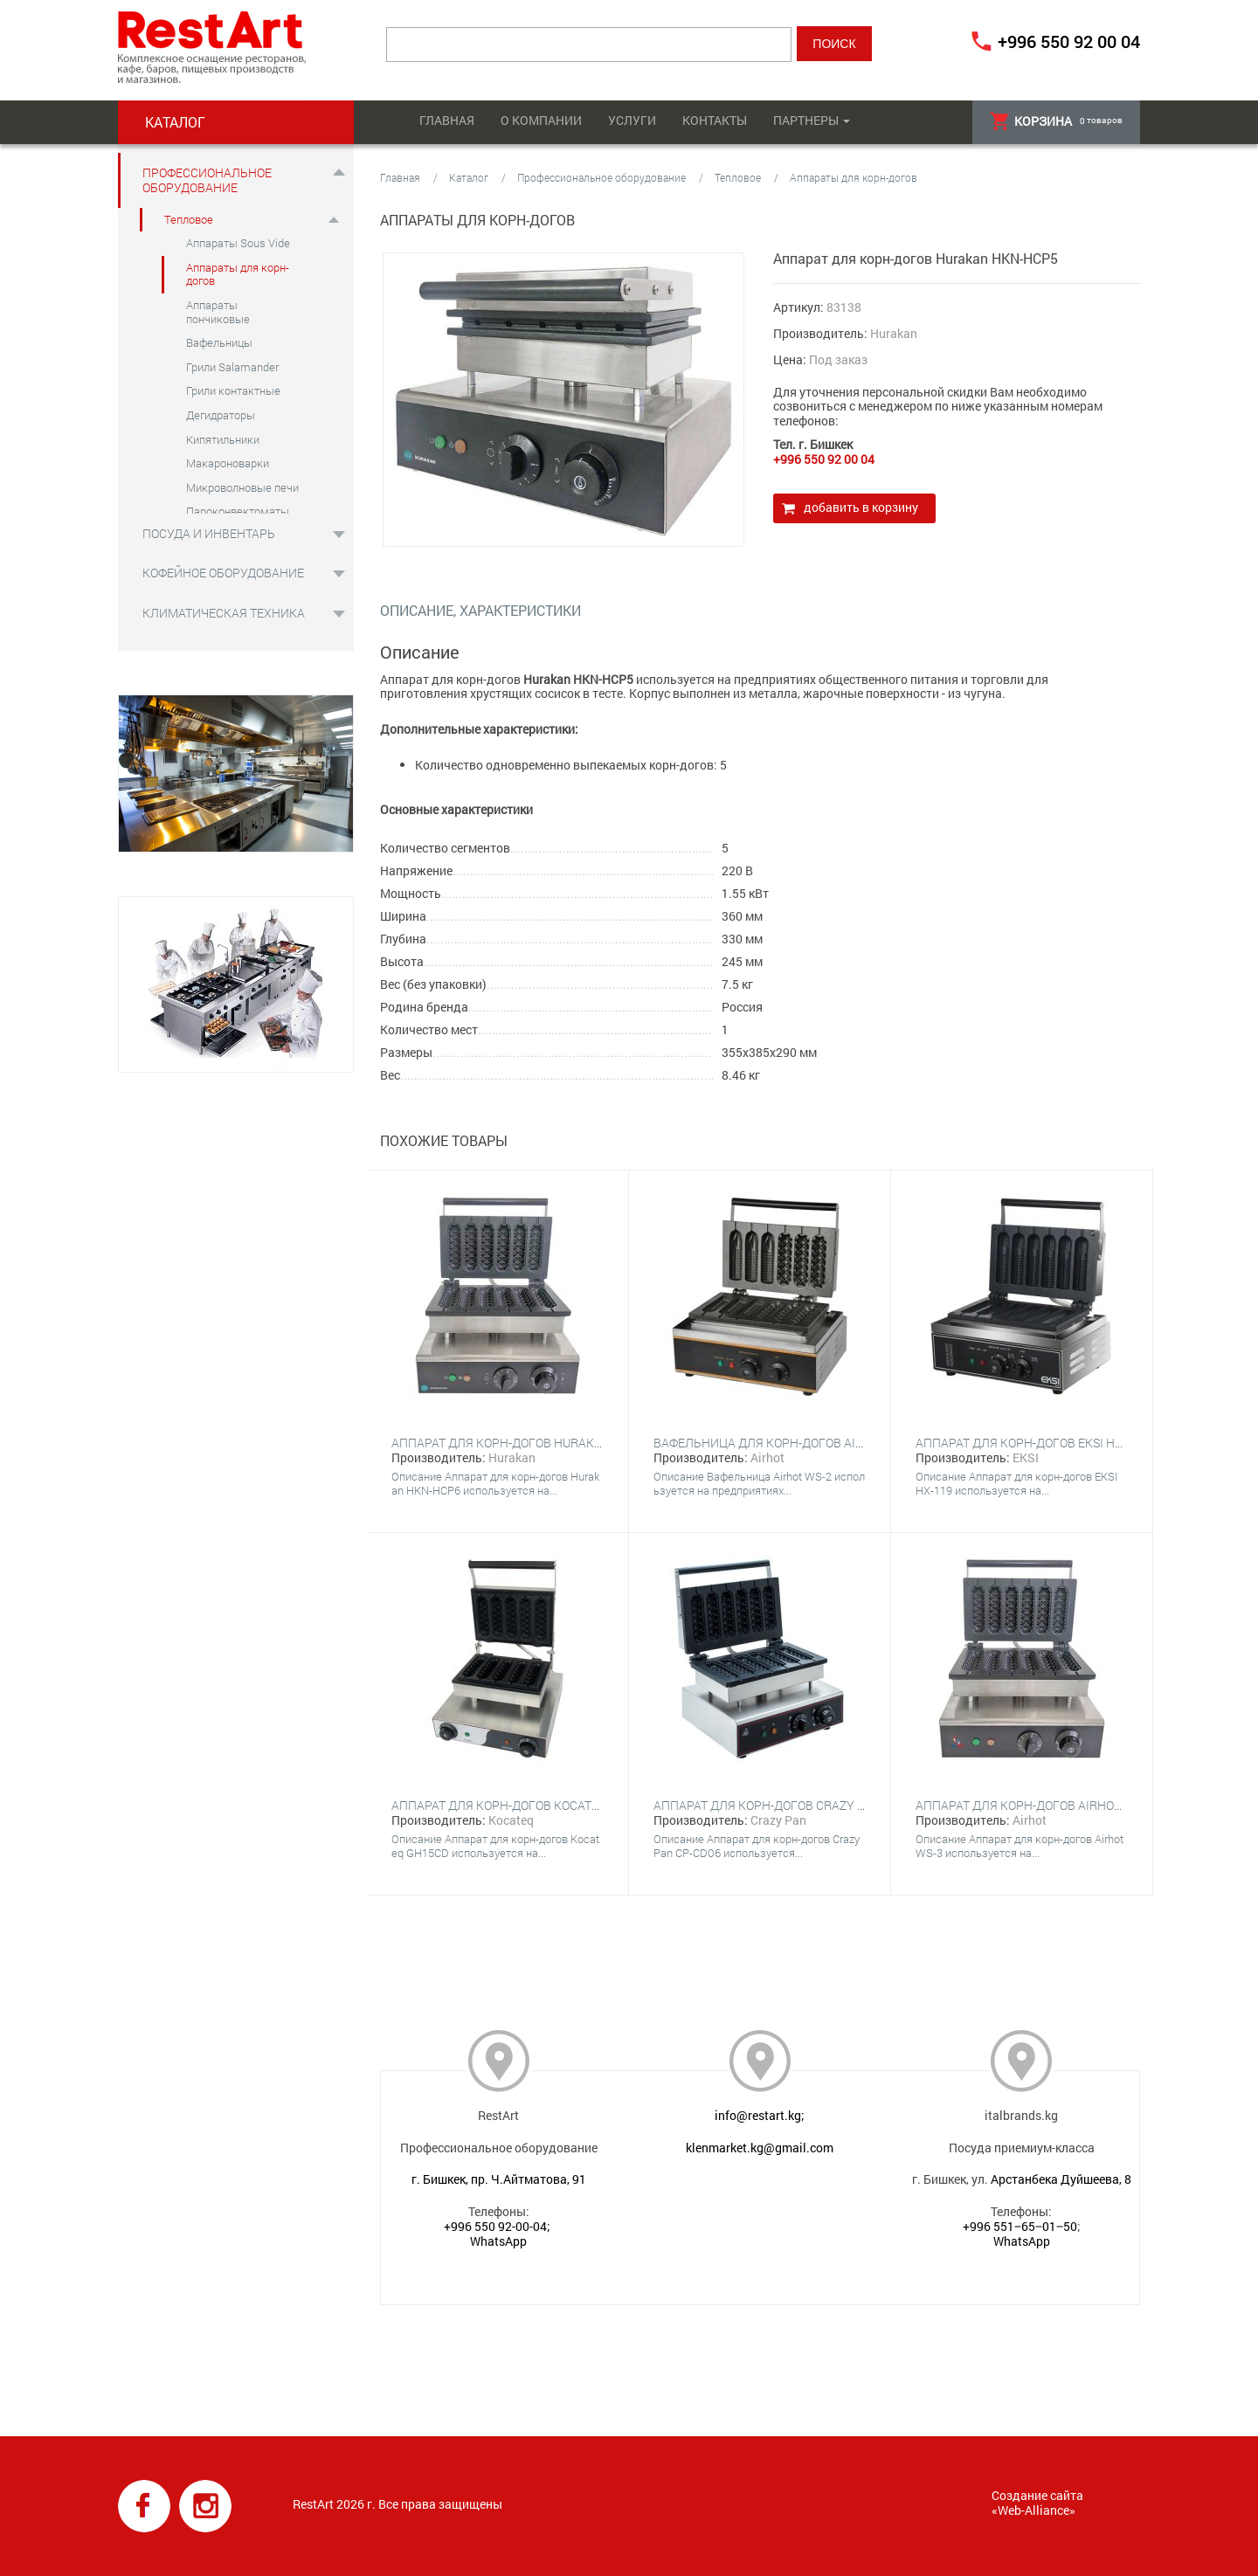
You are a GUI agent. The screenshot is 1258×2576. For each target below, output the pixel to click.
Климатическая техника (223, 612)
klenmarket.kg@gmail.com (759, 2147)
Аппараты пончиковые (218, 312)
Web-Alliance (1033, 2510)
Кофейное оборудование (223, 572)
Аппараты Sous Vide (238, 243)
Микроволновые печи (242, 487)
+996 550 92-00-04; (497, 2226)
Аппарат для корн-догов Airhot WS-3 (1034, 1805)
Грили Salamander (232, 367)
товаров (1056, 121)
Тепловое (188, 219)
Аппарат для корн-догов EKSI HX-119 (1031, 1442)
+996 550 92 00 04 (1069, 41)
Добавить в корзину (861, 507)
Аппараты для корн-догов (237, 274)
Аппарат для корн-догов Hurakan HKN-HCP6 (532, 1442)
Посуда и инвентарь (208, 533)
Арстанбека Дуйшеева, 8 (1061, 2179)
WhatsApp (498, 2241)
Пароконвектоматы (237, 511)
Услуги (632, 120)
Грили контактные (233, 390)
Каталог (468, 177)
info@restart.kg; (760, 2115)
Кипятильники (222, 439)
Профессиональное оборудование (207, 180)
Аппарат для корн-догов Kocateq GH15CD (523, 1805)
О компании (541, 120)
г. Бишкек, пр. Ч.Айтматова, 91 (498, 2179)
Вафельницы (219, 342)
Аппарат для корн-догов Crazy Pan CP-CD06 (792, 1805)
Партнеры (806, 120)
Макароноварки (227, 463)
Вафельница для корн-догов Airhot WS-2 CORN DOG (816, 1442)
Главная (446, 120)
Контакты (714, 120)
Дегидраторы (220, 415)
